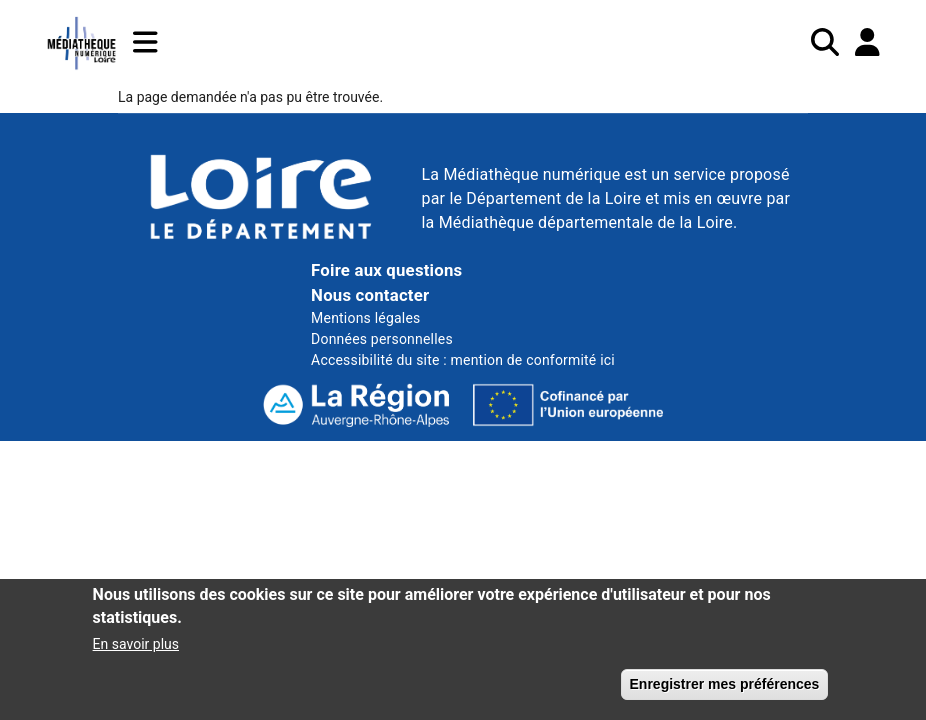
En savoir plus (136, 652)
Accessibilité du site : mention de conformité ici (463, 360)
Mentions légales (365, 318)
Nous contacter (370, 295)
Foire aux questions (386, 270)
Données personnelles (382, 339)
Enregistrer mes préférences (725, 692)
